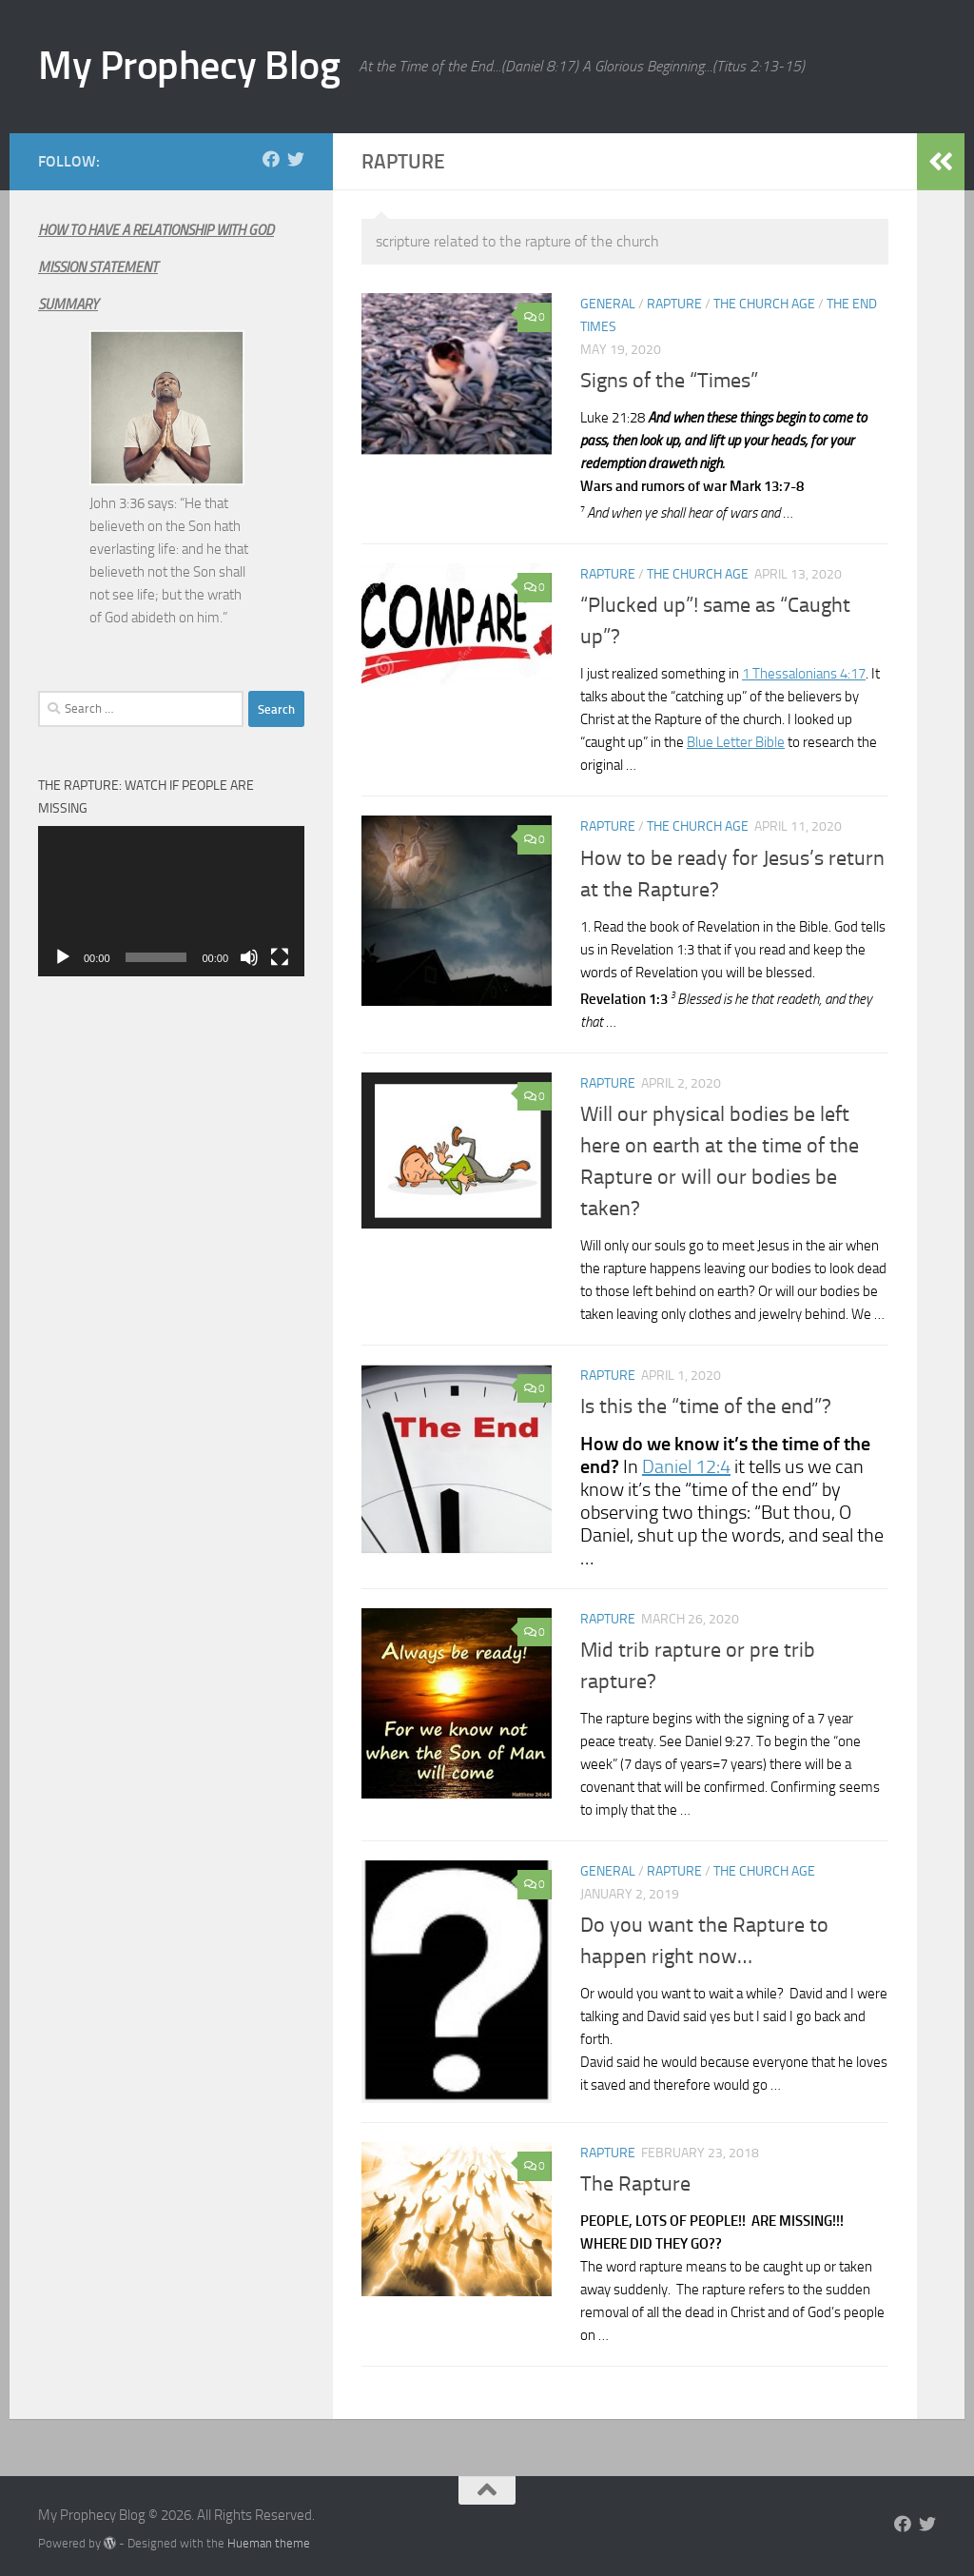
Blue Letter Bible (736, 742)
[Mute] (249, 957)
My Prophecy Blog (189, 65)
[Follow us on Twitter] (295, 158)
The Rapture (635, 2184)
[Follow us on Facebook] (271, 158)
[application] (171, 901)
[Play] (62, 957)
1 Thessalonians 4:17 (804, 673)
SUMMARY (68, 304)
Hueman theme (268, 2543)
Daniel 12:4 (686, 1466)
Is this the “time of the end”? (705, 1406)
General (607, 304)
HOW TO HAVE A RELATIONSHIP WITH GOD (156, 230)
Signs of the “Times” (669, 380)
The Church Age (764, 304)
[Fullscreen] (279, 957)
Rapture (674, 304)
